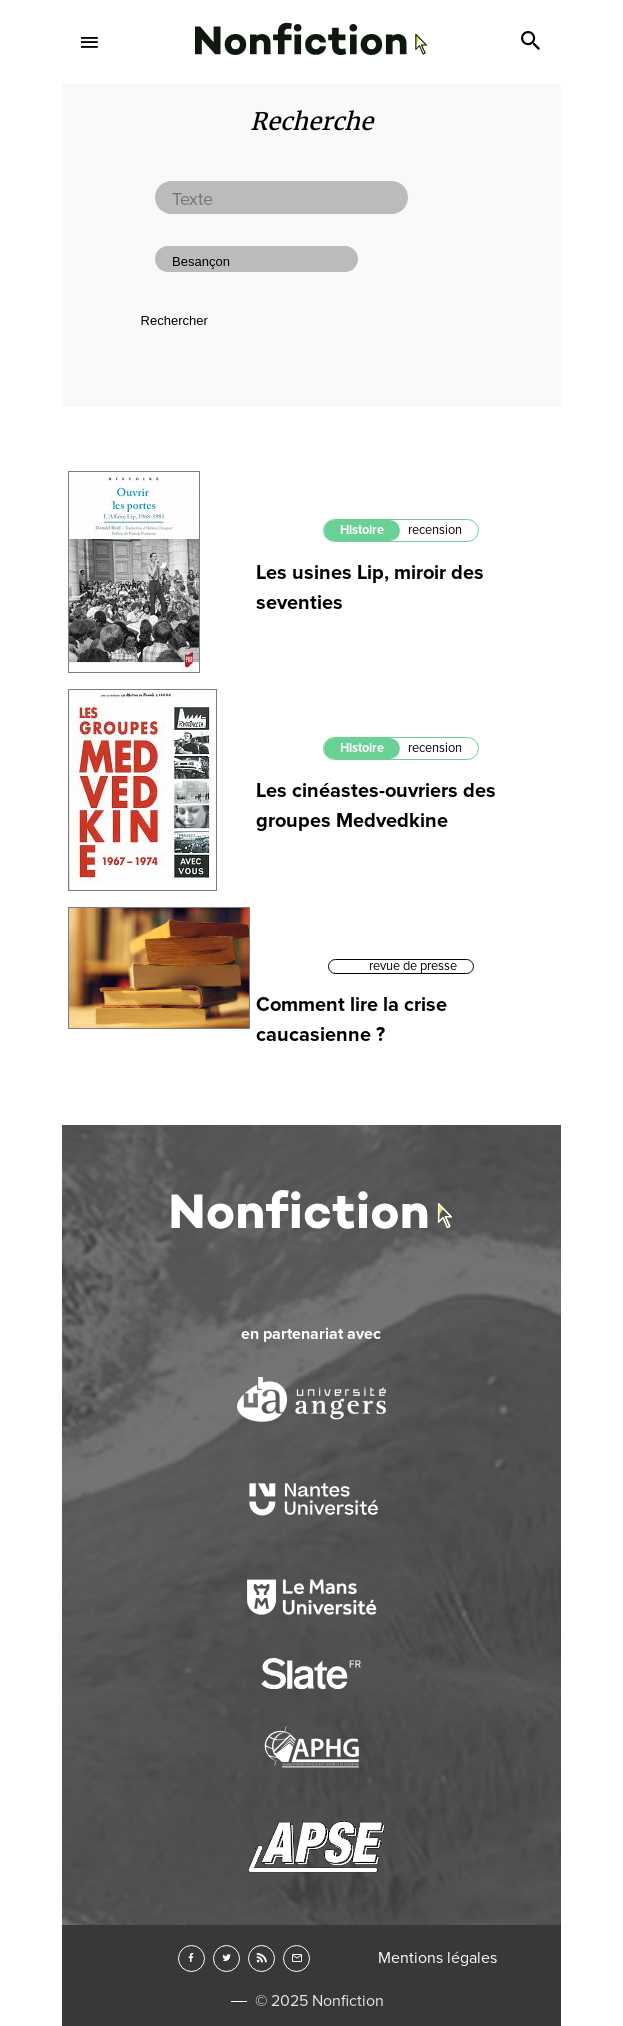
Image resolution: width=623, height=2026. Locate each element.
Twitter (226, 1958)
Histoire (362, 530)
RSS (261, 1958)
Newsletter (296, 1958)
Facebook (191, 1958)
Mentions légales (437, 1958)
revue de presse (413, 966)
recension (435, 530)
